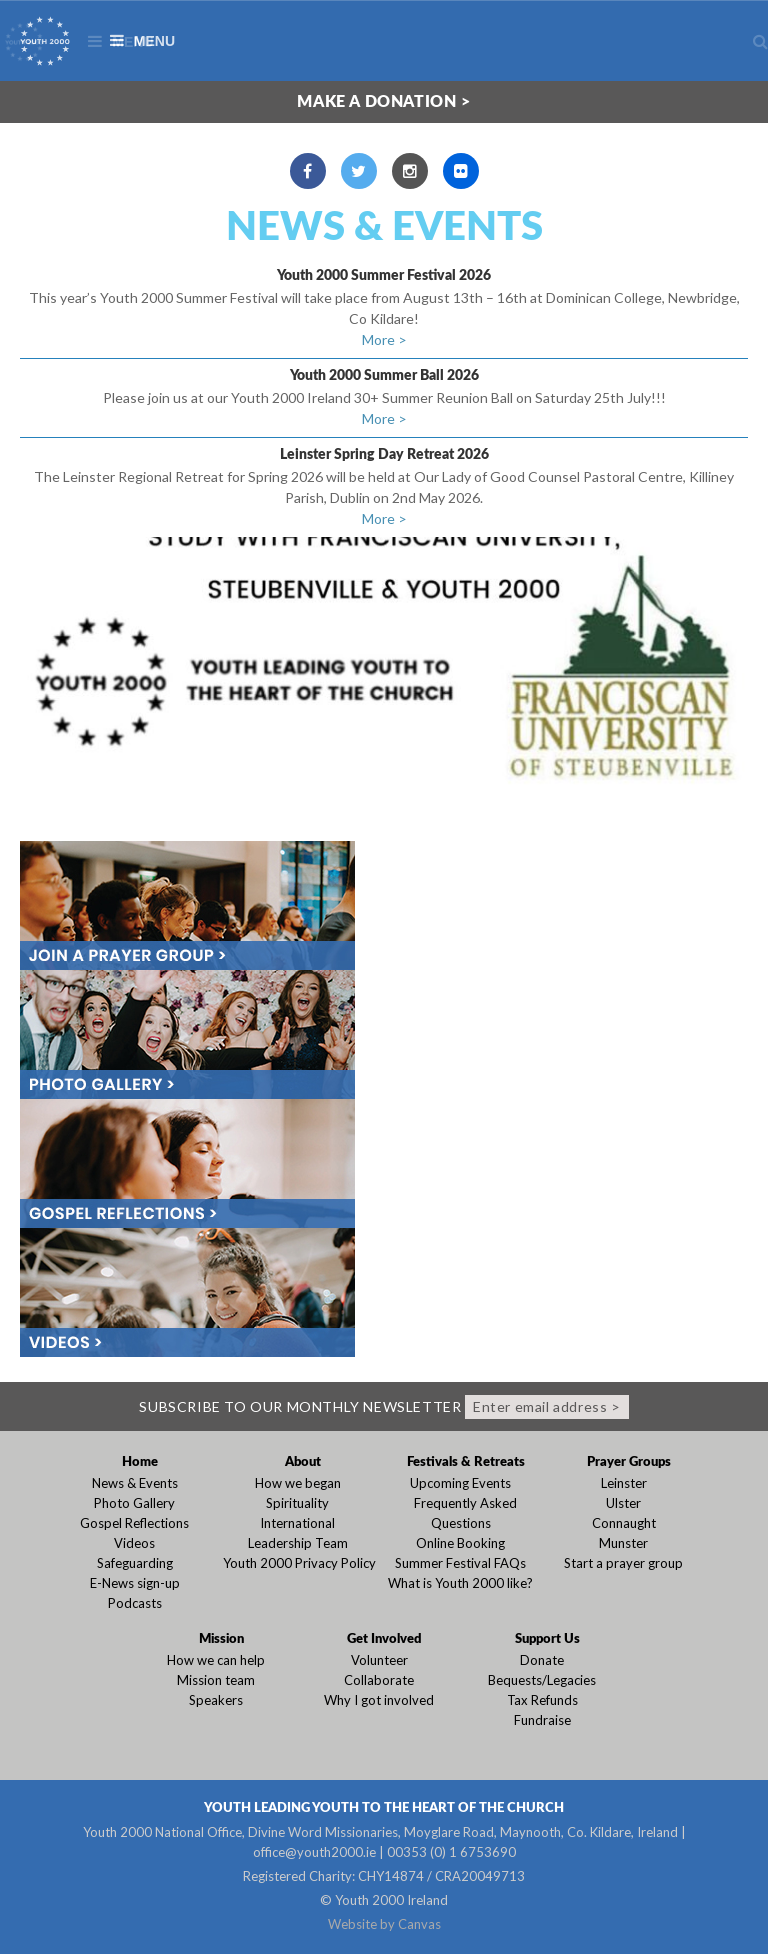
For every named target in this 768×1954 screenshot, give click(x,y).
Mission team (216, 1680)
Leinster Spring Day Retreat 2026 (384, 455)
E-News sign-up (135, 1583)
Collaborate (379, 1680)
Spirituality (297, 1503)
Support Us (547, 1639)
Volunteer (379, 1660)
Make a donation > (383, 102)
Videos (134, 1543)
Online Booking (460, 1543)
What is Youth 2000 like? (460, 1583)
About (303, 1462)
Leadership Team (298, 1543)
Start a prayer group (623, 1563)
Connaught (624, 1523)
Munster (623, 1543)
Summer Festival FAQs (460, 1563)
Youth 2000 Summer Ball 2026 (384, 376)
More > (384, 339)
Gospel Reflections (134, 1523)
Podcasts (135, 1603)
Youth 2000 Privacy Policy (299, 1563)
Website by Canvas (384, 1924)
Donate (542, 1660)
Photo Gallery (134, 1503)
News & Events (384, 228)
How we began (298, 1483)
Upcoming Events (460, 1483)
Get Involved (384, 1639)
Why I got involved (379, 1700)
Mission (221, 1639)
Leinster (624, 1483)
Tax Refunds (542, 1700)
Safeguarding (135, 1563)
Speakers (216, 1700)
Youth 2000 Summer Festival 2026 (384, 276)
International (297, 1523)
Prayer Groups (629, 1462)
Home (140, 1462)
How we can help (216, 1660)
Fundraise (542, 1720)
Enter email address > (547, 1406)
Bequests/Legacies (542, 1680)
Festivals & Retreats (466, 1462)
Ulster (623, 1503)
